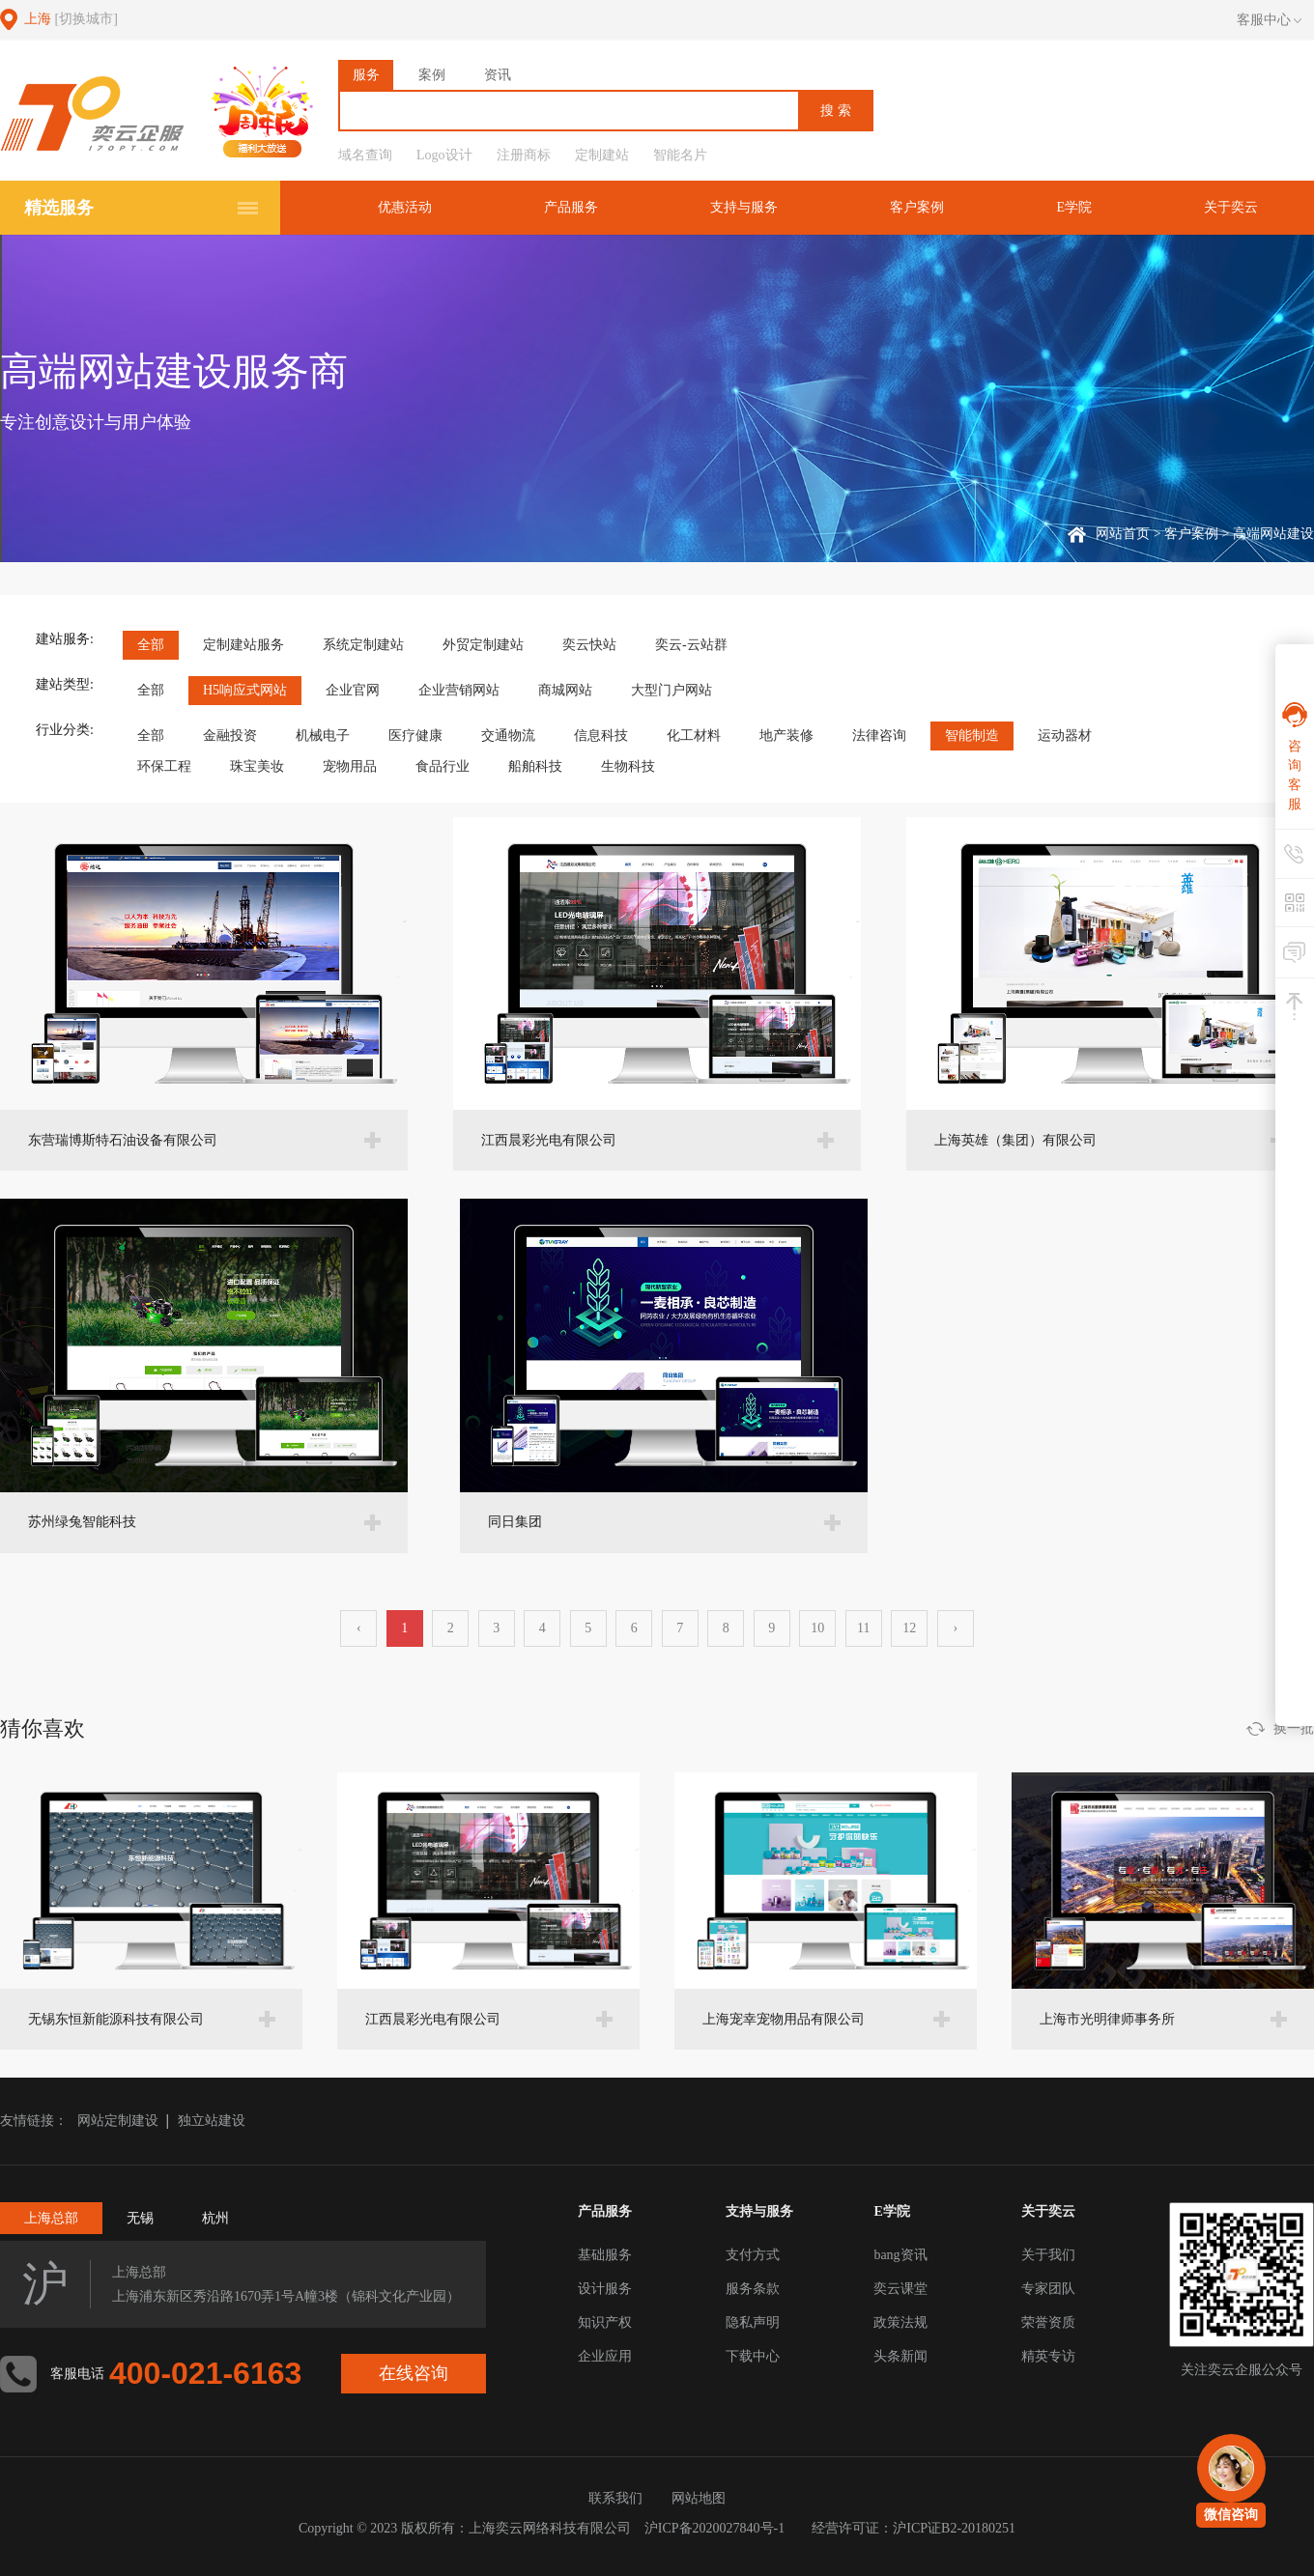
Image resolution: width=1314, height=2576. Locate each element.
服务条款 (753, 2288)
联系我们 (615, 2498)
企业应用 (605, 2356)
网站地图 (698, 2498)
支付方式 (753, 2255)
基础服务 (605, 2255)
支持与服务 (744, 207)
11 (863, 1628)
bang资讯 (900, 2255)
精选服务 (59, 207)
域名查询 (365, 155)
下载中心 (753, 2356)
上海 (71, 19)
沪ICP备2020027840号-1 (714, 2528)
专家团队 (1048, 2288)
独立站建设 (211, 2120)
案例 (431, 75)
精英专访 (1048, 2356)
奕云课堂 (900, 2288)
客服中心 (1269, 20)
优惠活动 (405, 207)
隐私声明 (753, 2322)
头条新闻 (900, 2356)
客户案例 (917, 207)
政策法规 (900, 2322)
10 (817, 1628)
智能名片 (680, 155)
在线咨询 (413, 2373)
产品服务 (571, 207)
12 (909, 1628)
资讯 (497, 75)
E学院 (1074, 207)
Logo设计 (444, 155)
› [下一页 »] (955, 1628)
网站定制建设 (117, 2120)
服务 (366, 75)
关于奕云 (1231, 207)
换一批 (1293, 1728)
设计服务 (605, 2288)
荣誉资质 (1048, 2322)
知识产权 (605, 2322)
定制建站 (602, 155)
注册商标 (524, 155)
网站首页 (1123, 533)
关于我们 (1048, 2255)
